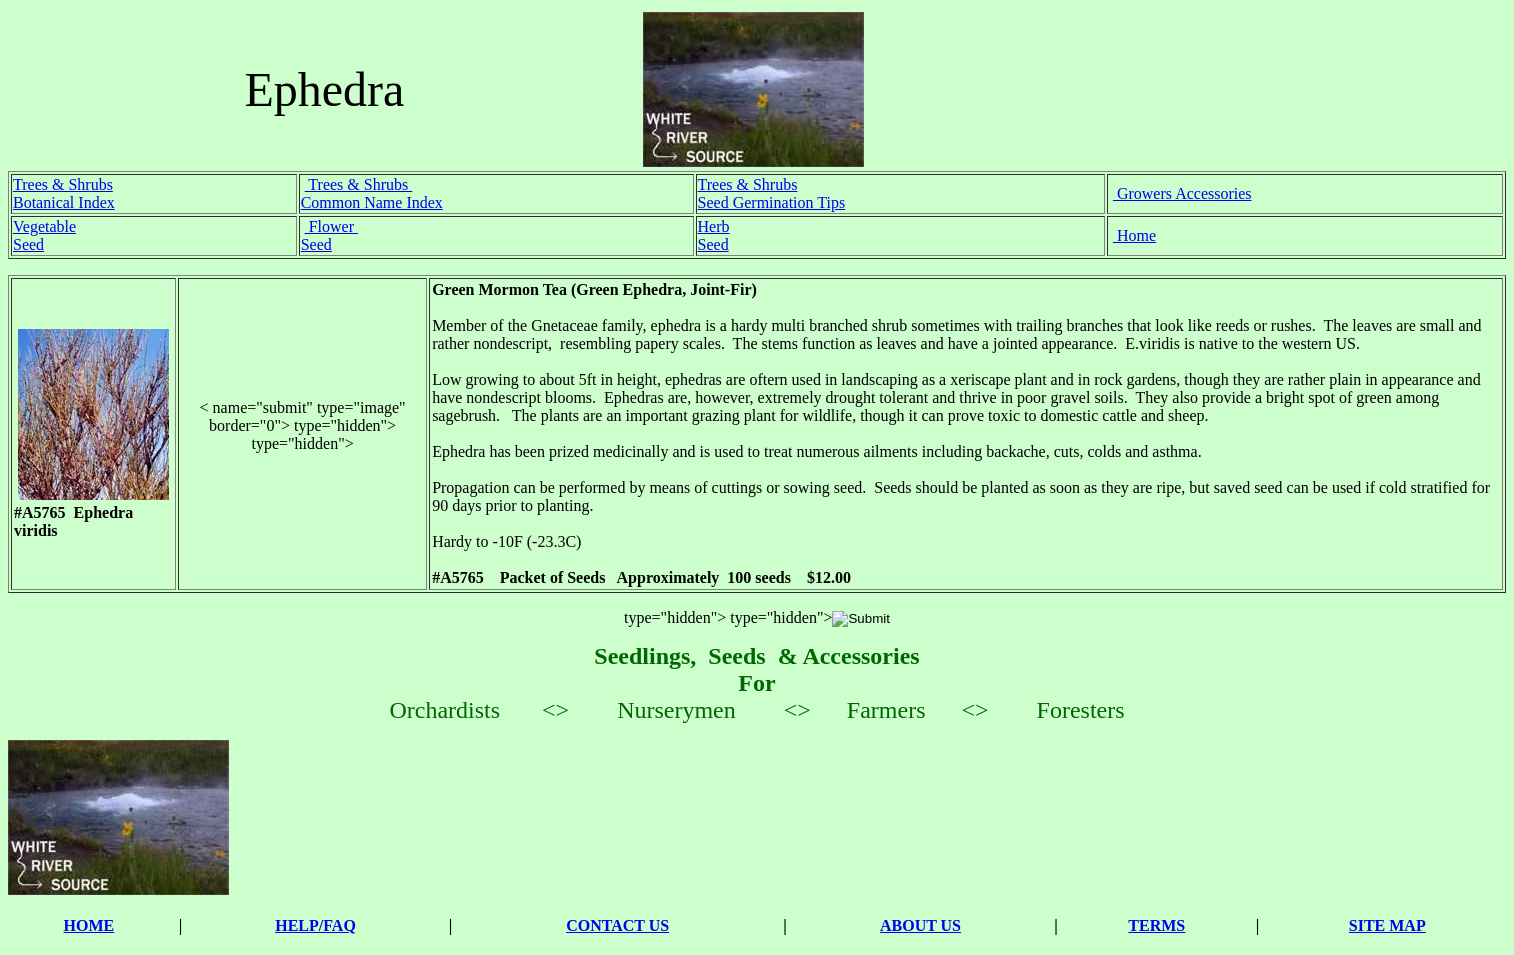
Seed (28, 244)
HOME (89, 925)
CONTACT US (617, 925)
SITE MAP (1387, 925)
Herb (714, 226)
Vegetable (44, 226)
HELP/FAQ (315, 925)
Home (1134, 235)
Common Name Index (372, 202)
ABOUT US (920, 925)
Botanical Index (64, 202)
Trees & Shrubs (63, 184)
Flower (331, 226)
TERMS (1156, 925)
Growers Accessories (1182, 193)
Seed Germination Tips (772, 202)
